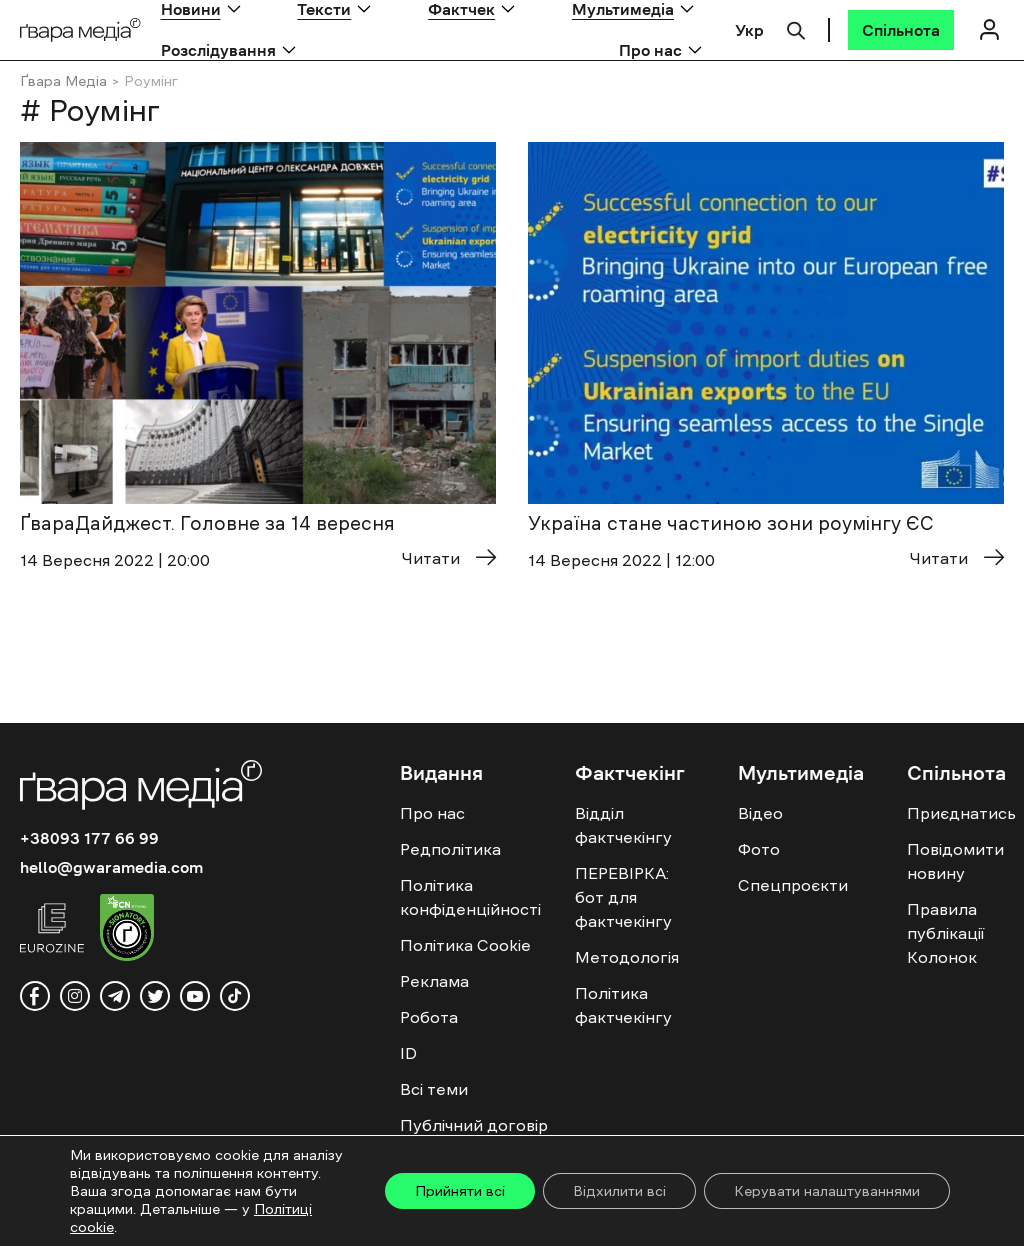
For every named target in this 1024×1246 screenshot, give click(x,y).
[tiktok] (235, 996)
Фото (759, 849)
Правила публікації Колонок (945, 933)
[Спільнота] (901, 30)
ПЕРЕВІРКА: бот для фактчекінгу (623, 897)
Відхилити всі (619, 1191)
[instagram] (75, 996)
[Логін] (989, 29)
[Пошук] (796, 28)
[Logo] (80, 30)
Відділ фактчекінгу (623, 825)
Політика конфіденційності (470, 897)
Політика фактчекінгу (623, 1005)
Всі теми (434, 1089)
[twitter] (155, 996)
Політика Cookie (465, 945)
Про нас (650, 50)
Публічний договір (474, 1125)
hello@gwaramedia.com (111, 867)
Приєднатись (961, 813)
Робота (429, 1017)
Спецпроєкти (793, 885)
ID (408, 1053)
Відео (760, 813)
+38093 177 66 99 (89, 838)
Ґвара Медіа (63, 81)
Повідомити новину (955, 861)
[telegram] (115, 996)
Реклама (434, 981)
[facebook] (35, 996)
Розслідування (218, 50)
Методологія (627, 957)
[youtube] (195, 996)
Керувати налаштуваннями (827, 1191)
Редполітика (450, 849)
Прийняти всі (460, 1191)
